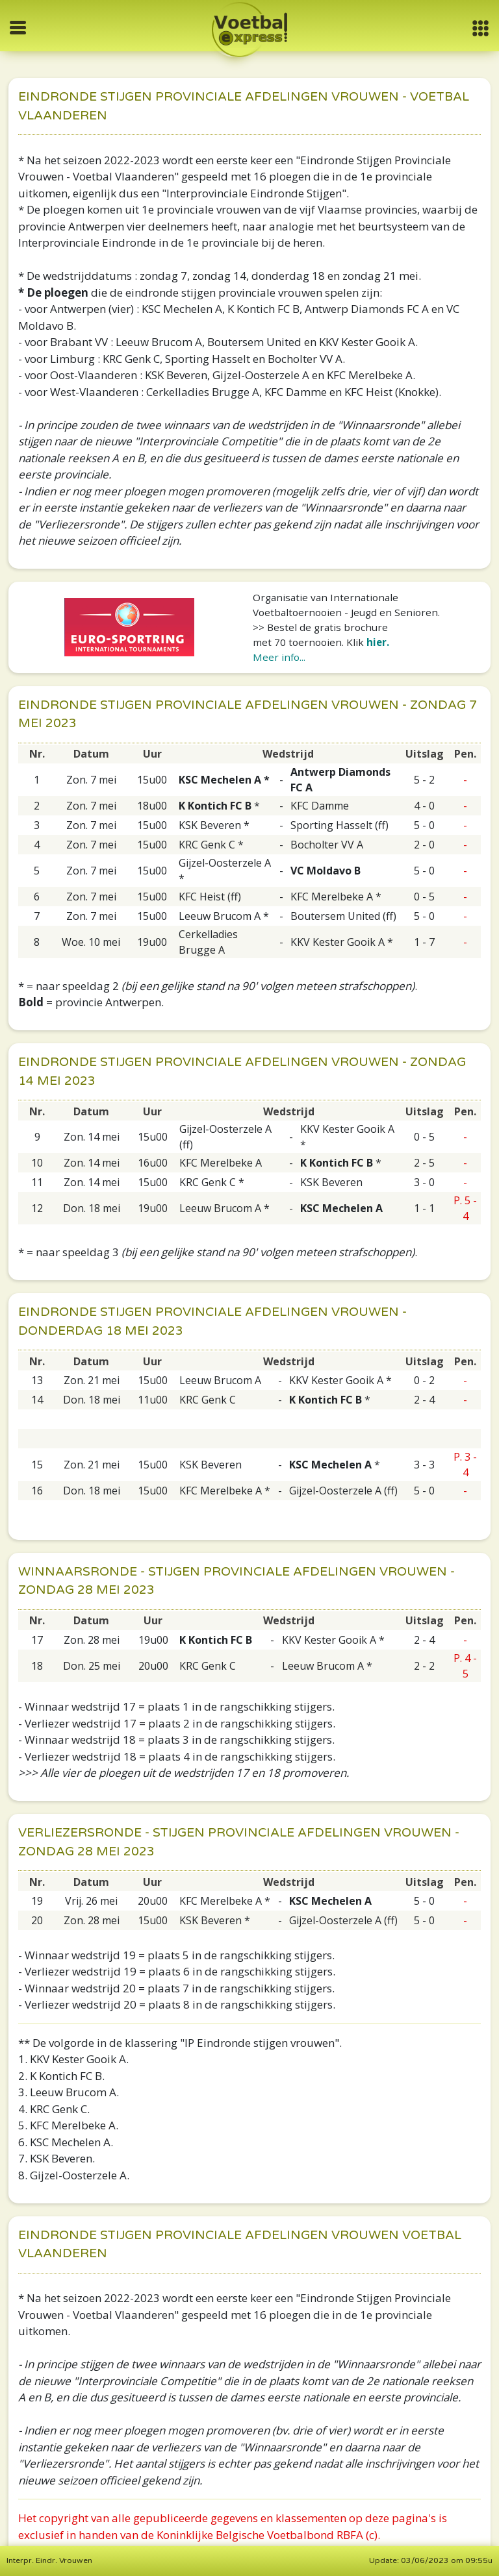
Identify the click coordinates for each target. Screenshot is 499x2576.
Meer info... (279, 656)
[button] (480, 28)
